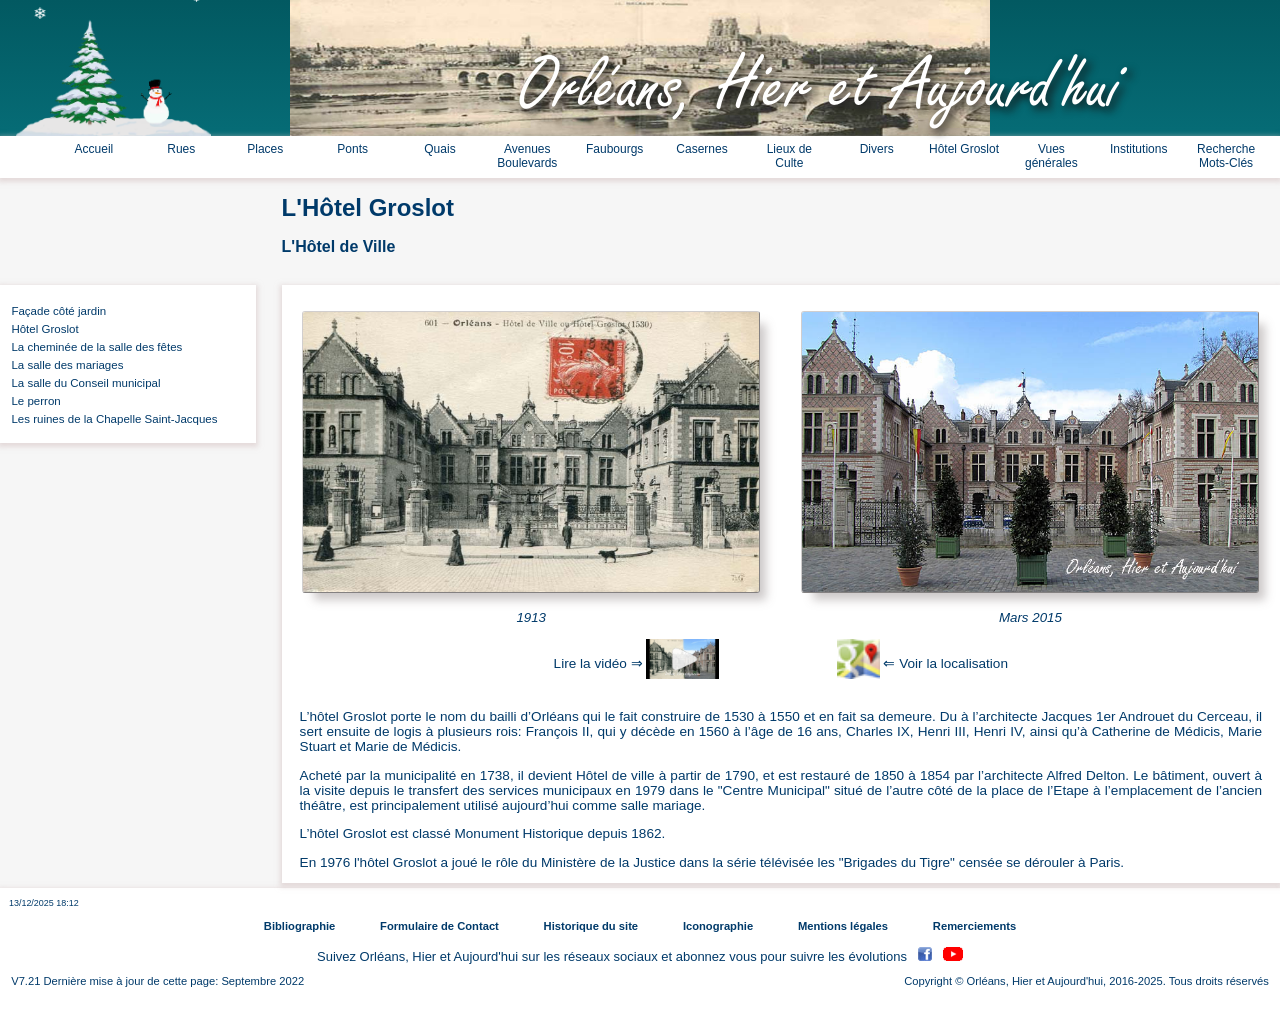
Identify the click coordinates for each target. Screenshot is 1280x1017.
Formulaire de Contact (439, 926)
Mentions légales (843, 926)
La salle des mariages (64, 365)
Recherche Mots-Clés (1226, 156)
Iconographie (718, 926)
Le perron (33, 401)
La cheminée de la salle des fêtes (93, 347)
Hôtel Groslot (964, 149)
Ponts (352, 149)
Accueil (94, 149)
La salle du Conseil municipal (83, 383)
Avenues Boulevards (527, 156)
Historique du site (591, 926)
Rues (181, 149)
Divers (877, 149)
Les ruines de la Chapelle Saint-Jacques (111, 419)
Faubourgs (614, 149)
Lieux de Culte (789, 156)
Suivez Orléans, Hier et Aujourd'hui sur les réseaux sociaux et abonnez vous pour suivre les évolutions (614, 956)
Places (265, 149)
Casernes (701, 149)
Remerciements (974, 926)
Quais (439, 149)
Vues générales (1051, 156)
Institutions (1138, 149)
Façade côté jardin (55, 311)
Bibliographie (299, 926)
